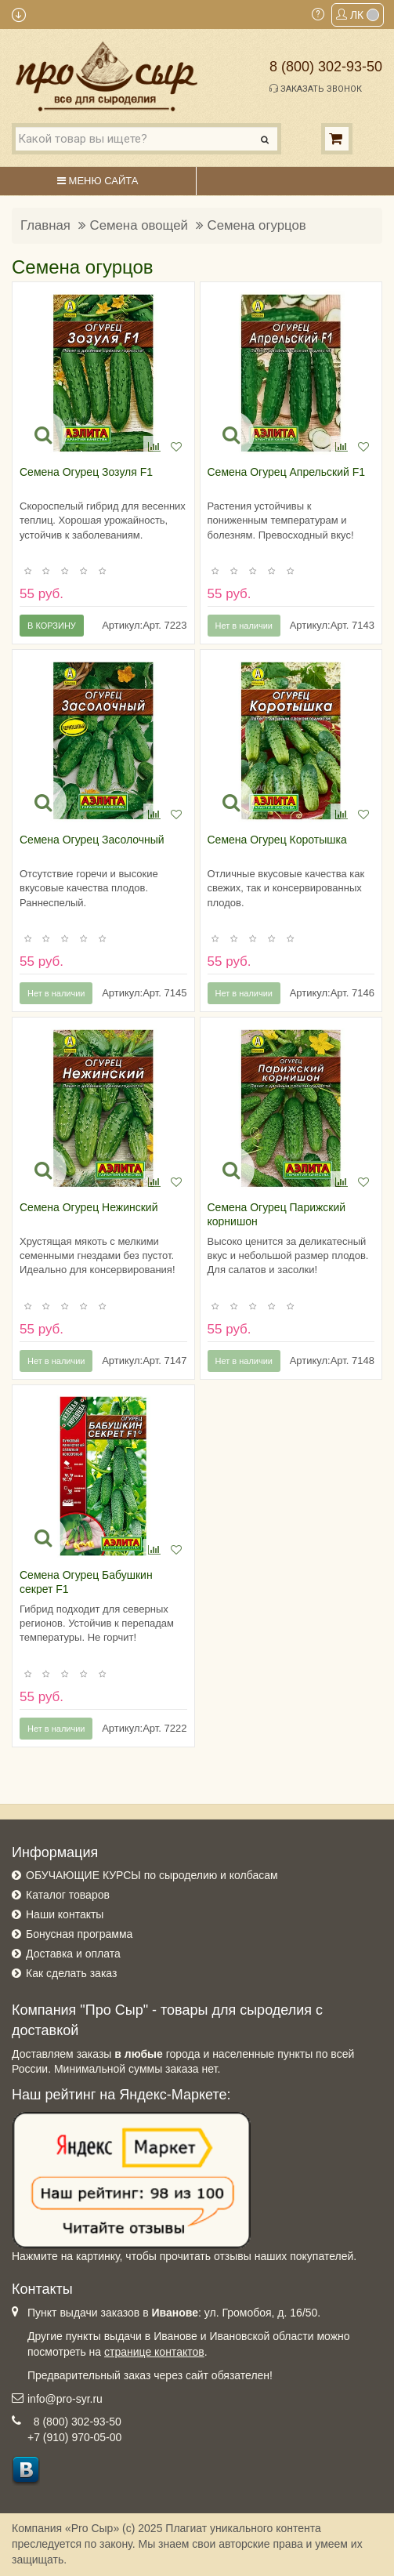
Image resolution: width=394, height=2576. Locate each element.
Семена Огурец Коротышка (277, 839)
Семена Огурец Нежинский (88, 1207)
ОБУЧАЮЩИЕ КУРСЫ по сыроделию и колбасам (152, 1875)
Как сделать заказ (71, 1973)
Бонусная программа (79, 1934)
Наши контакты (64, 1914)
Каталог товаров (68, 1894)
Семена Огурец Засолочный (92, 839)
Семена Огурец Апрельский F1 (287, 472)
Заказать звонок (315, 88)
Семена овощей (139, 225)
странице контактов (154, 2352)
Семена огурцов (257, 225)
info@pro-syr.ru (65, 2399)
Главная (45, 225)
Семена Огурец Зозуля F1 (86, 472)
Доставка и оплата (73, 1953)
